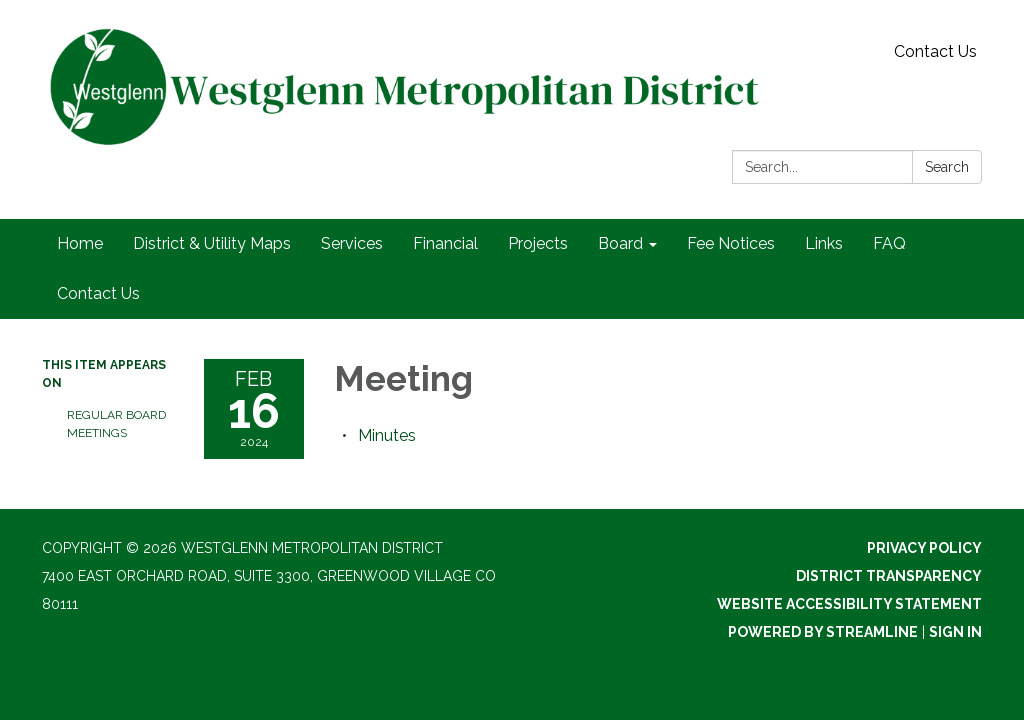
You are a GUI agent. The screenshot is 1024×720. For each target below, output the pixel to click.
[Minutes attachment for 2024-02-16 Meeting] (387, 435)
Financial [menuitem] (445, 243)
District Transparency (889, 576)
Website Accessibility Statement (849, 604)
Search (947, 167)
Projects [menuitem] (538, 243)
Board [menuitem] (620, 243)
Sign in (955, 632)
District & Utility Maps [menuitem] (212, 243)
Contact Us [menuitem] (98, 293)
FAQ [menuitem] (889, 243)
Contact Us (935, 51)
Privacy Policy (924, 548)
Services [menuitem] (352, 243)
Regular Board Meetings (116, 424)
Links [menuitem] (824, 243)
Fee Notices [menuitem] (731, 243)
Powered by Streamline (823, 632)
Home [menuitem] (80, 243)
